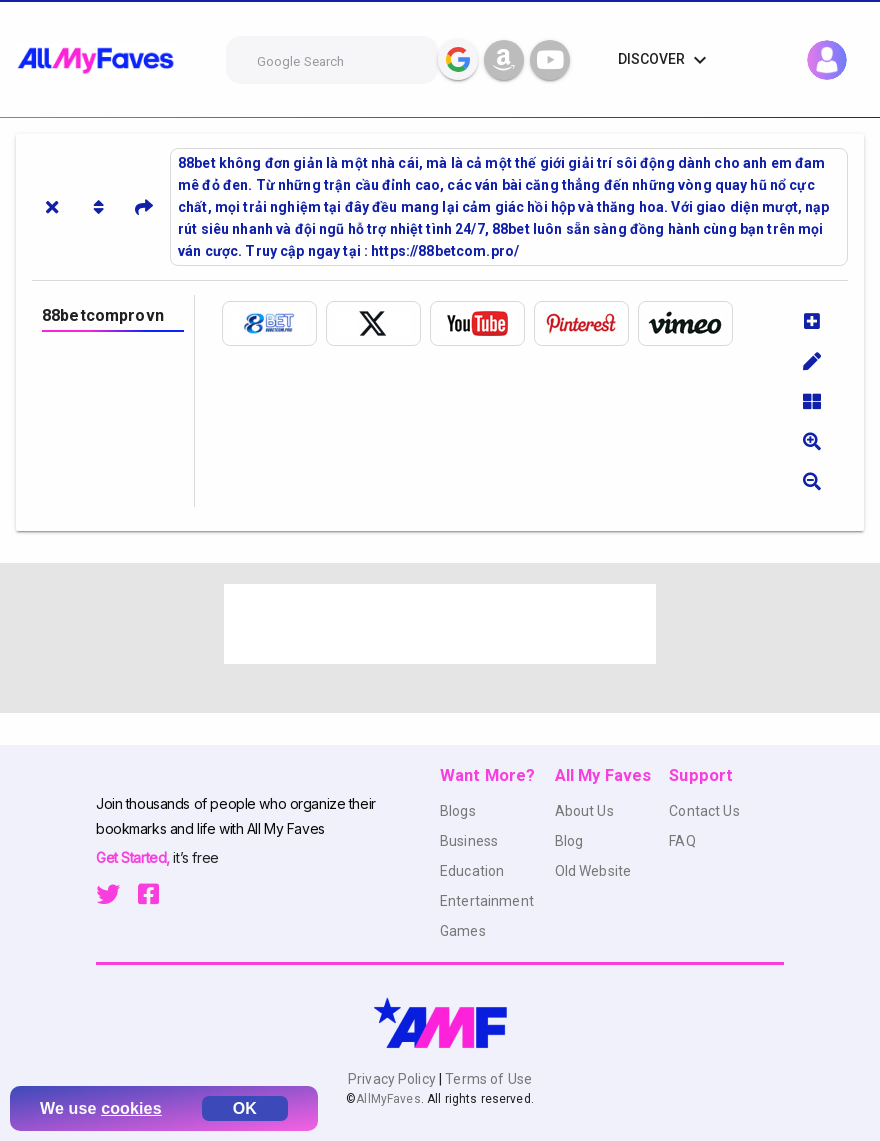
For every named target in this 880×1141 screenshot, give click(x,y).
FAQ (682, 841)
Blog (569, 841)
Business (469, 841)
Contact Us (704, 811)
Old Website (593, 871)
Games (463, 931)
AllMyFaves (388, 1099)
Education (472, 871)
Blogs (458, 811)
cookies (131, 1108)
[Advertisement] (440, 624)
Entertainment (487, 901)
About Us (584, 811)
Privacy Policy (393, 1079)
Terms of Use (487, 1079)
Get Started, (134, 857)
